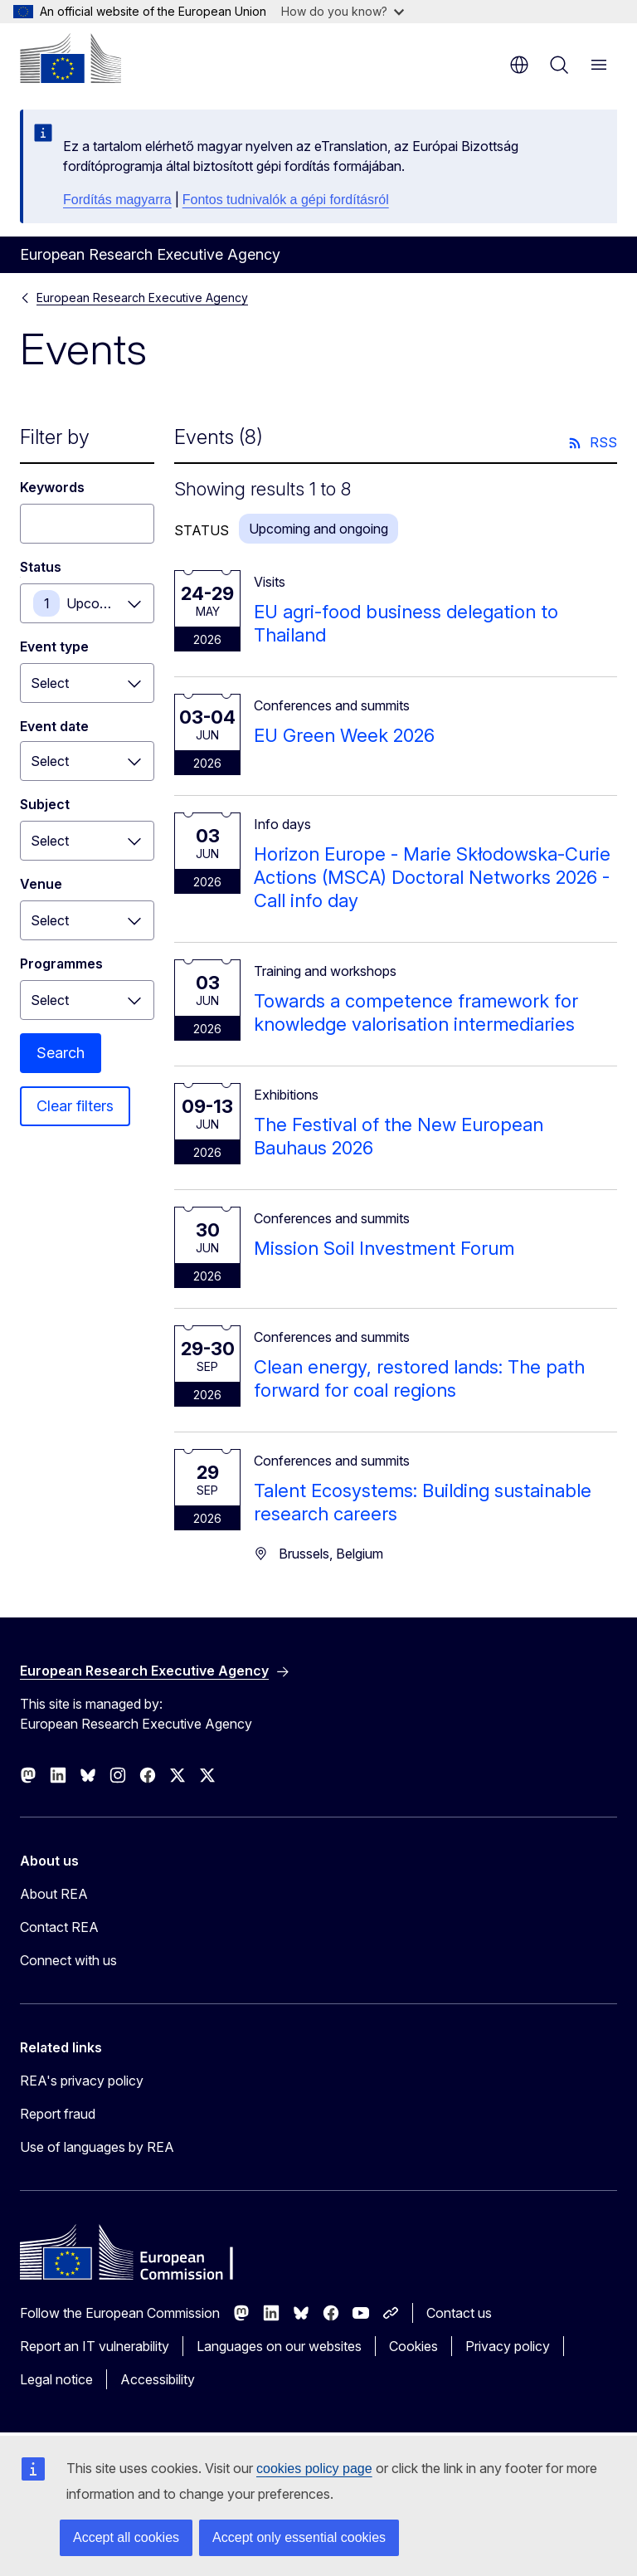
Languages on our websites (279, 2346)
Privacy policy (507, 2346)
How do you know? (342, 11)
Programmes (61, 963)
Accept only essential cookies (299, 2537)
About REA (54, 1894)
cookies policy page (314, 2468)
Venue (41, 884)
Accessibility (157, 2379)
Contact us (459, 2313)
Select (50, 683)
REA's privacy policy (81, 2080)
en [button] (519, 65)
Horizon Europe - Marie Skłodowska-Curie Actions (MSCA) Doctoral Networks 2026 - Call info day (432, 877)
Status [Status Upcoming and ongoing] (40, 567)
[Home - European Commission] (70, 58)
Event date (54, 726)
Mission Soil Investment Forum (384, 1248)
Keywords (52, 487)
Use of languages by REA (97, 2147)
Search (60, 1052)
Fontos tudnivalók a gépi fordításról (285, 200)
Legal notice (56, 2379)
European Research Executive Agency (142, 297)
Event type (54, 646)
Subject (45, 804)
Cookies (413, 2346)
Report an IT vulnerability (94, 2346)
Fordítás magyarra (117, 200)
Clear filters (75, 1106)
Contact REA (59, 1927)
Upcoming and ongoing (110, 603)
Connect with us (68, 1960)
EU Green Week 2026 (344, 735)
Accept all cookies (126, 2537)
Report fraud (57, 2113)
